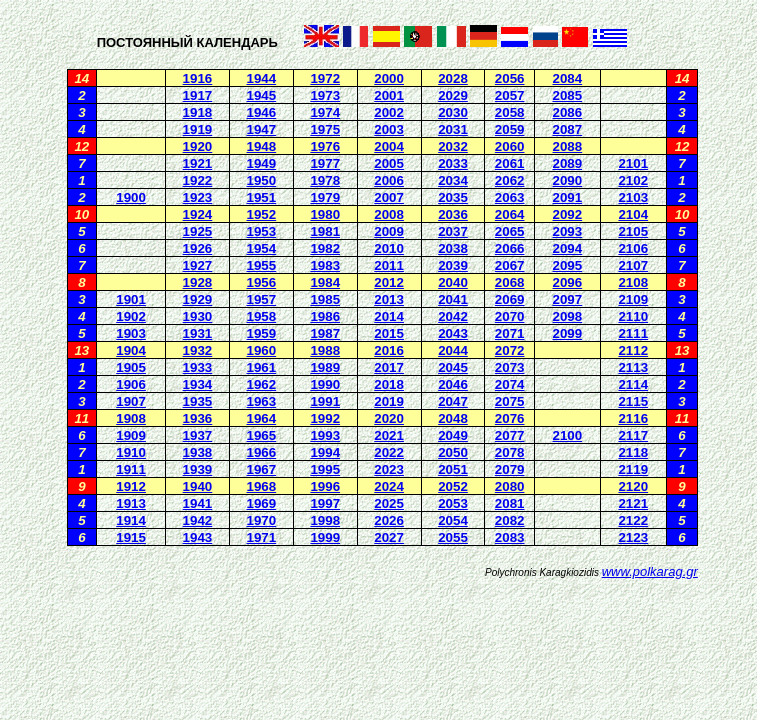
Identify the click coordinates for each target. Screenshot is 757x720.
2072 (510, 350)
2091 (568, 197)
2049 (453, 435)
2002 (389, 112)
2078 (510, 452)
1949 (262, 163)
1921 (198, 163)
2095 (568, 265)
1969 (262, 503)
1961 (262, 367)
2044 (453, 350)
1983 (325, 265)
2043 (453, 333)
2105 (633, 231)
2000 (389, 78)
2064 (510, 214)
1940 (198, 486)
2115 (633, 401)
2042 (453, 316)
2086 (568, 112)
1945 (262, 95)
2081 (510, 503)
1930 (198, 316)
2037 (453, 231)
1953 (262, 231)
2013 (389, 299)
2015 (389, 333)
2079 (510, 469)
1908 (131, 418)
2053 (453, 503)
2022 (389, 452)
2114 (633, 384)
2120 (633, 486)
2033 (453, 163)
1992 (325, 418)
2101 (633, 163)
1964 (262, 418)
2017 (389, 367)
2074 (510, 384)
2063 (510, 197)
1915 (131, 537)
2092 (568, 214)
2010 (389, 248)
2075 (510, 401)
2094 (568, 248)
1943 (198, 537)
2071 (510, 333)
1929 (198, 299)
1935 (198, 401)
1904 (131, 350)
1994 (325, 452)
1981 (325, 231)
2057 (510, 95)
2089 (568, 163)
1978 (325, 180)
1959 (262, 333)
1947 (262, 129)
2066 (510, 248)
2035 (453, 197)
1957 (262, 299)
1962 (262, 384)
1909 (131, 435)
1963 (262, 401)
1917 (198, 95)
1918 (198, 112)
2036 (453, 214)
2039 (453, 265)
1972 (325, 78)
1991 (325, 401)
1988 (325, 350)
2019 (389, 401)
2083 (510, 537)
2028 (453, 78)
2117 (633, 435)
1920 (198, 146)
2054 (453, 520)
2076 (510, 418)
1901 (131, 299)
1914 (131, 520)
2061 (510, 163)
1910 (131, 452)
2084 (568, 78)
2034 (453, 180)
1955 (262, 265)
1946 (262, 112)
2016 (389, 350)
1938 (198, 452)
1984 (325, 282)
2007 (389, 197)
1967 (262, 469)
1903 (131, 333)
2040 (453, 282)
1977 (325, 163)
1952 (262, 214)
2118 (633, 452)
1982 (325, 248)
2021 (389, 435)
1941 (198, 503)
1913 (131, 503)
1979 (325, 197)
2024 (389, 486)
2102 (633, 180)
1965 (262, 435)
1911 (131, 469)
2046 (453, 384)
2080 (510, 486)
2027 (389, 537)
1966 (262, 452)
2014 (389, 316)
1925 (198, 231)
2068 (510, 282)
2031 (453, 129)
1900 (131, 197)
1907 (131, 401)
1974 (325, 112)
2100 (568, 435)
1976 (325, 146)
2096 (568, 282)
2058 (510, 112)
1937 (198, 435)
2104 (633, 214)
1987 (325, 333)
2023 (389, 469)
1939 (198, 469)
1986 (325, 316)
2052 (453, 486)
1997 (325, 503)
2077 (510, 435)
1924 (198, 214)
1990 (325, 384)
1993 (325, 435)
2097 (568, 299)
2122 (633, 520)
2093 (568, 231)
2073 (510, 367)
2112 (633, 350)
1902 (131, 316)
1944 (262, 78)
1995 (325, 469)
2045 (453, 367)
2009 (389, 231)
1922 (198, 180)
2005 (389, 163)
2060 (510, 146)
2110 (633, 316)
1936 (198, 418)
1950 (262, 180)
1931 (198, 333)
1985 (325, 299)
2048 (453, 418)
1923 (198, 197)
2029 (453, 95)
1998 (325, 520)
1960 (262, 350)
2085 (568, 95)
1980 (325, 214)
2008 (389, 214)
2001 (389, 95)
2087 (568, 129)
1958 (262, 316)
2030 (453, 112)
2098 (568, 316)
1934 (198, 384)
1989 (325, 367)
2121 (633, 503)
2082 (510, 520)
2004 (389, 146)
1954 (262, 248)
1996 (325, 486)
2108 (633, 282)
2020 (389, 418)
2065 (510, 231)
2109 (633, 299)
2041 (453, 299)
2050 (453, 452)
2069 (510, 299)
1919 (198, 129)
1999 (325, 537)
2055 (453, 537)
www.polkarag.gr (650, 571)
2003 (389, 129)
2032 (453, 146)
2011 (389, 265)
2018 (389, 384)
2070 (510, 316)
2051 (453, 469)
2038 (453, 248)
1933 (198, 367)
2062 (510, 180)
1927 (198, 265)
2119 (633, 469)
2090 (568, 180)
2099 (568, 333)
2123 (633, 537)
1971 (262, 537)
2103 (633, 197)
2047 (453, 401)
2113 (633, 367)
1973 (325, 95)
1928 (198, 282)
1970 (262, 520)
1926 (198, 248)
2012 (389, 282)
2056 (510, 78)
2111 (633, 333)
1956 (262, 282)
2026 (389, 520)
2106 (633, 248)
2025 (389, 503)
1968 (262, 486)
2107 (633, 265)
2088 (568, 146)
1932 (198, 350)
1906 (131, 384)
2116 (633, 418)
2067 (510, 265)
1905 (131, 367)
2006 (389, 180)
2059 (510, 129)
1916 (198, 78)
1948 (262, 146)
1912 (131, 486)
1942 (198, 520)
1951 (262, 197)
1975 (325, 129)
